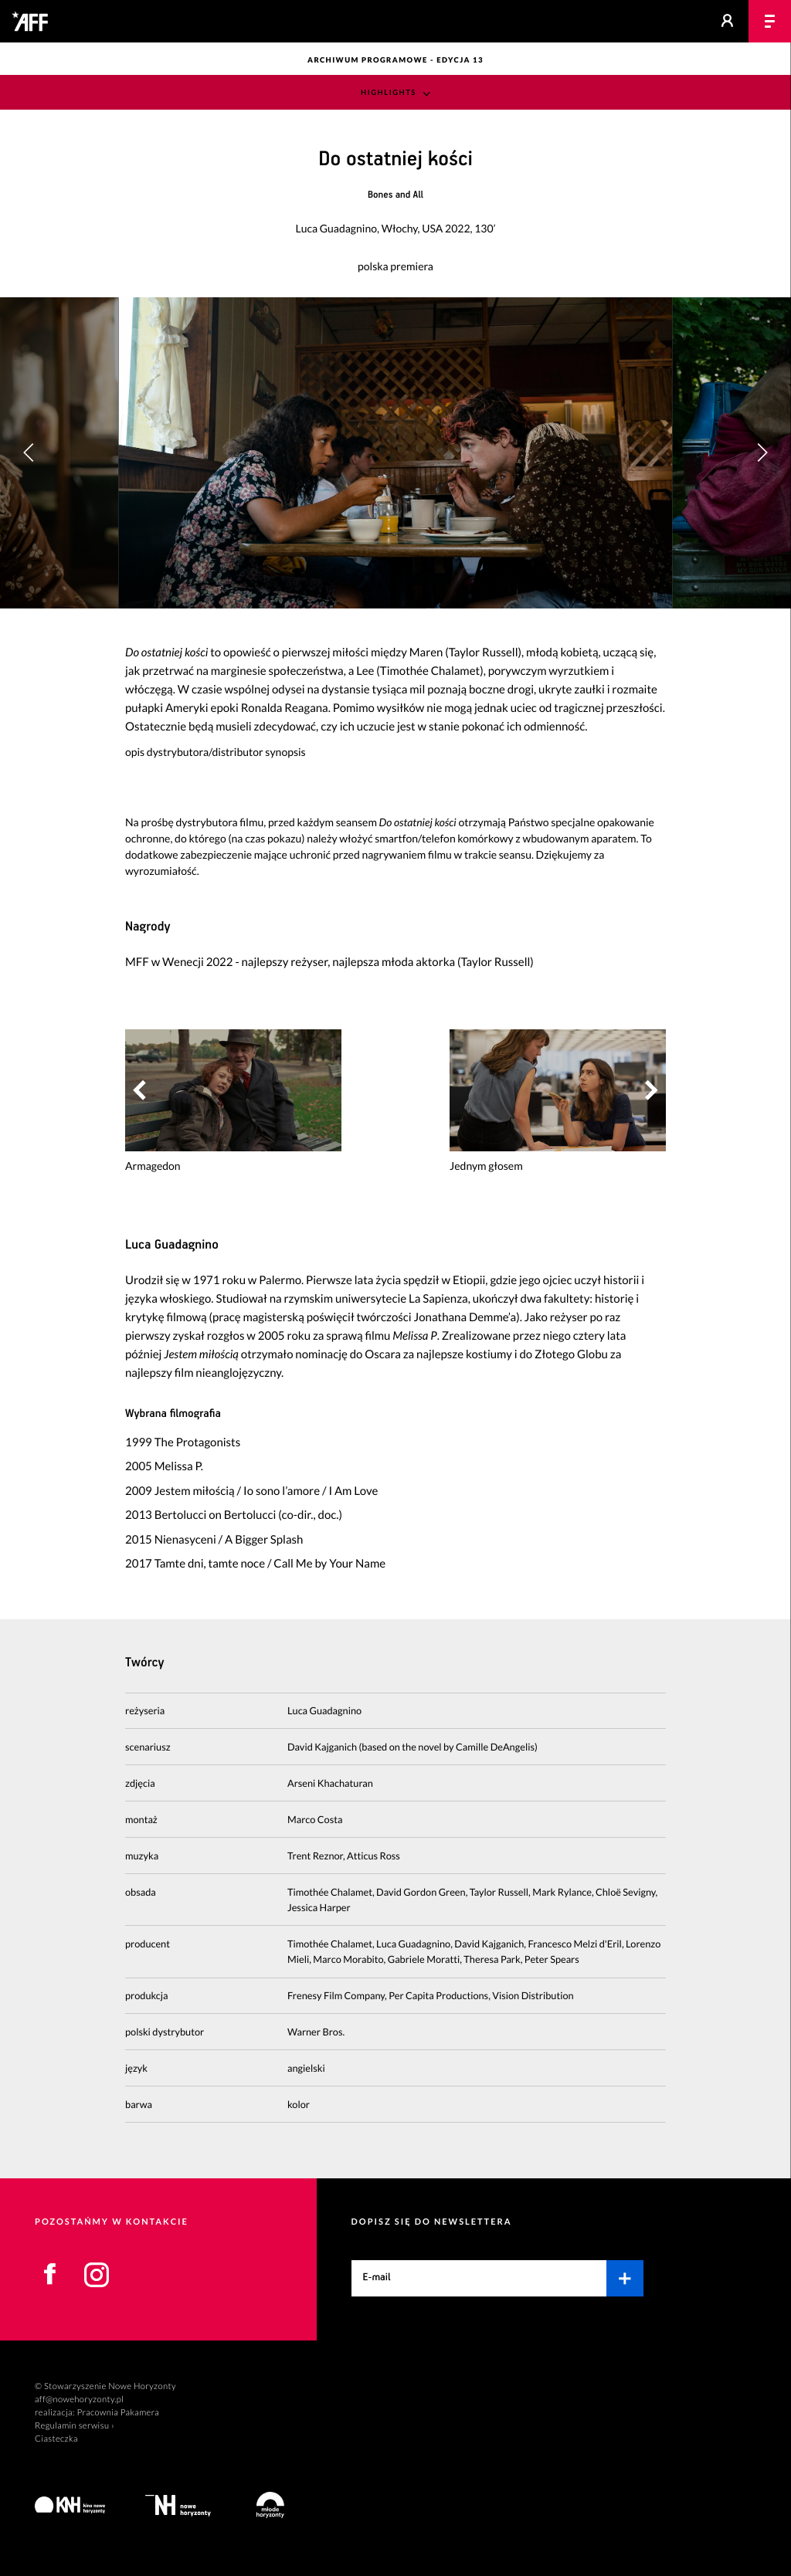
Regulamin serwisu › (74, 2426)
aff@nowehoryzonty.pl (79, 2400)
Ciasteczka (56, 2439)
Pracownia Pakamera (117, 2413)
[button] (762, 452)
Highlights (388, 93)
